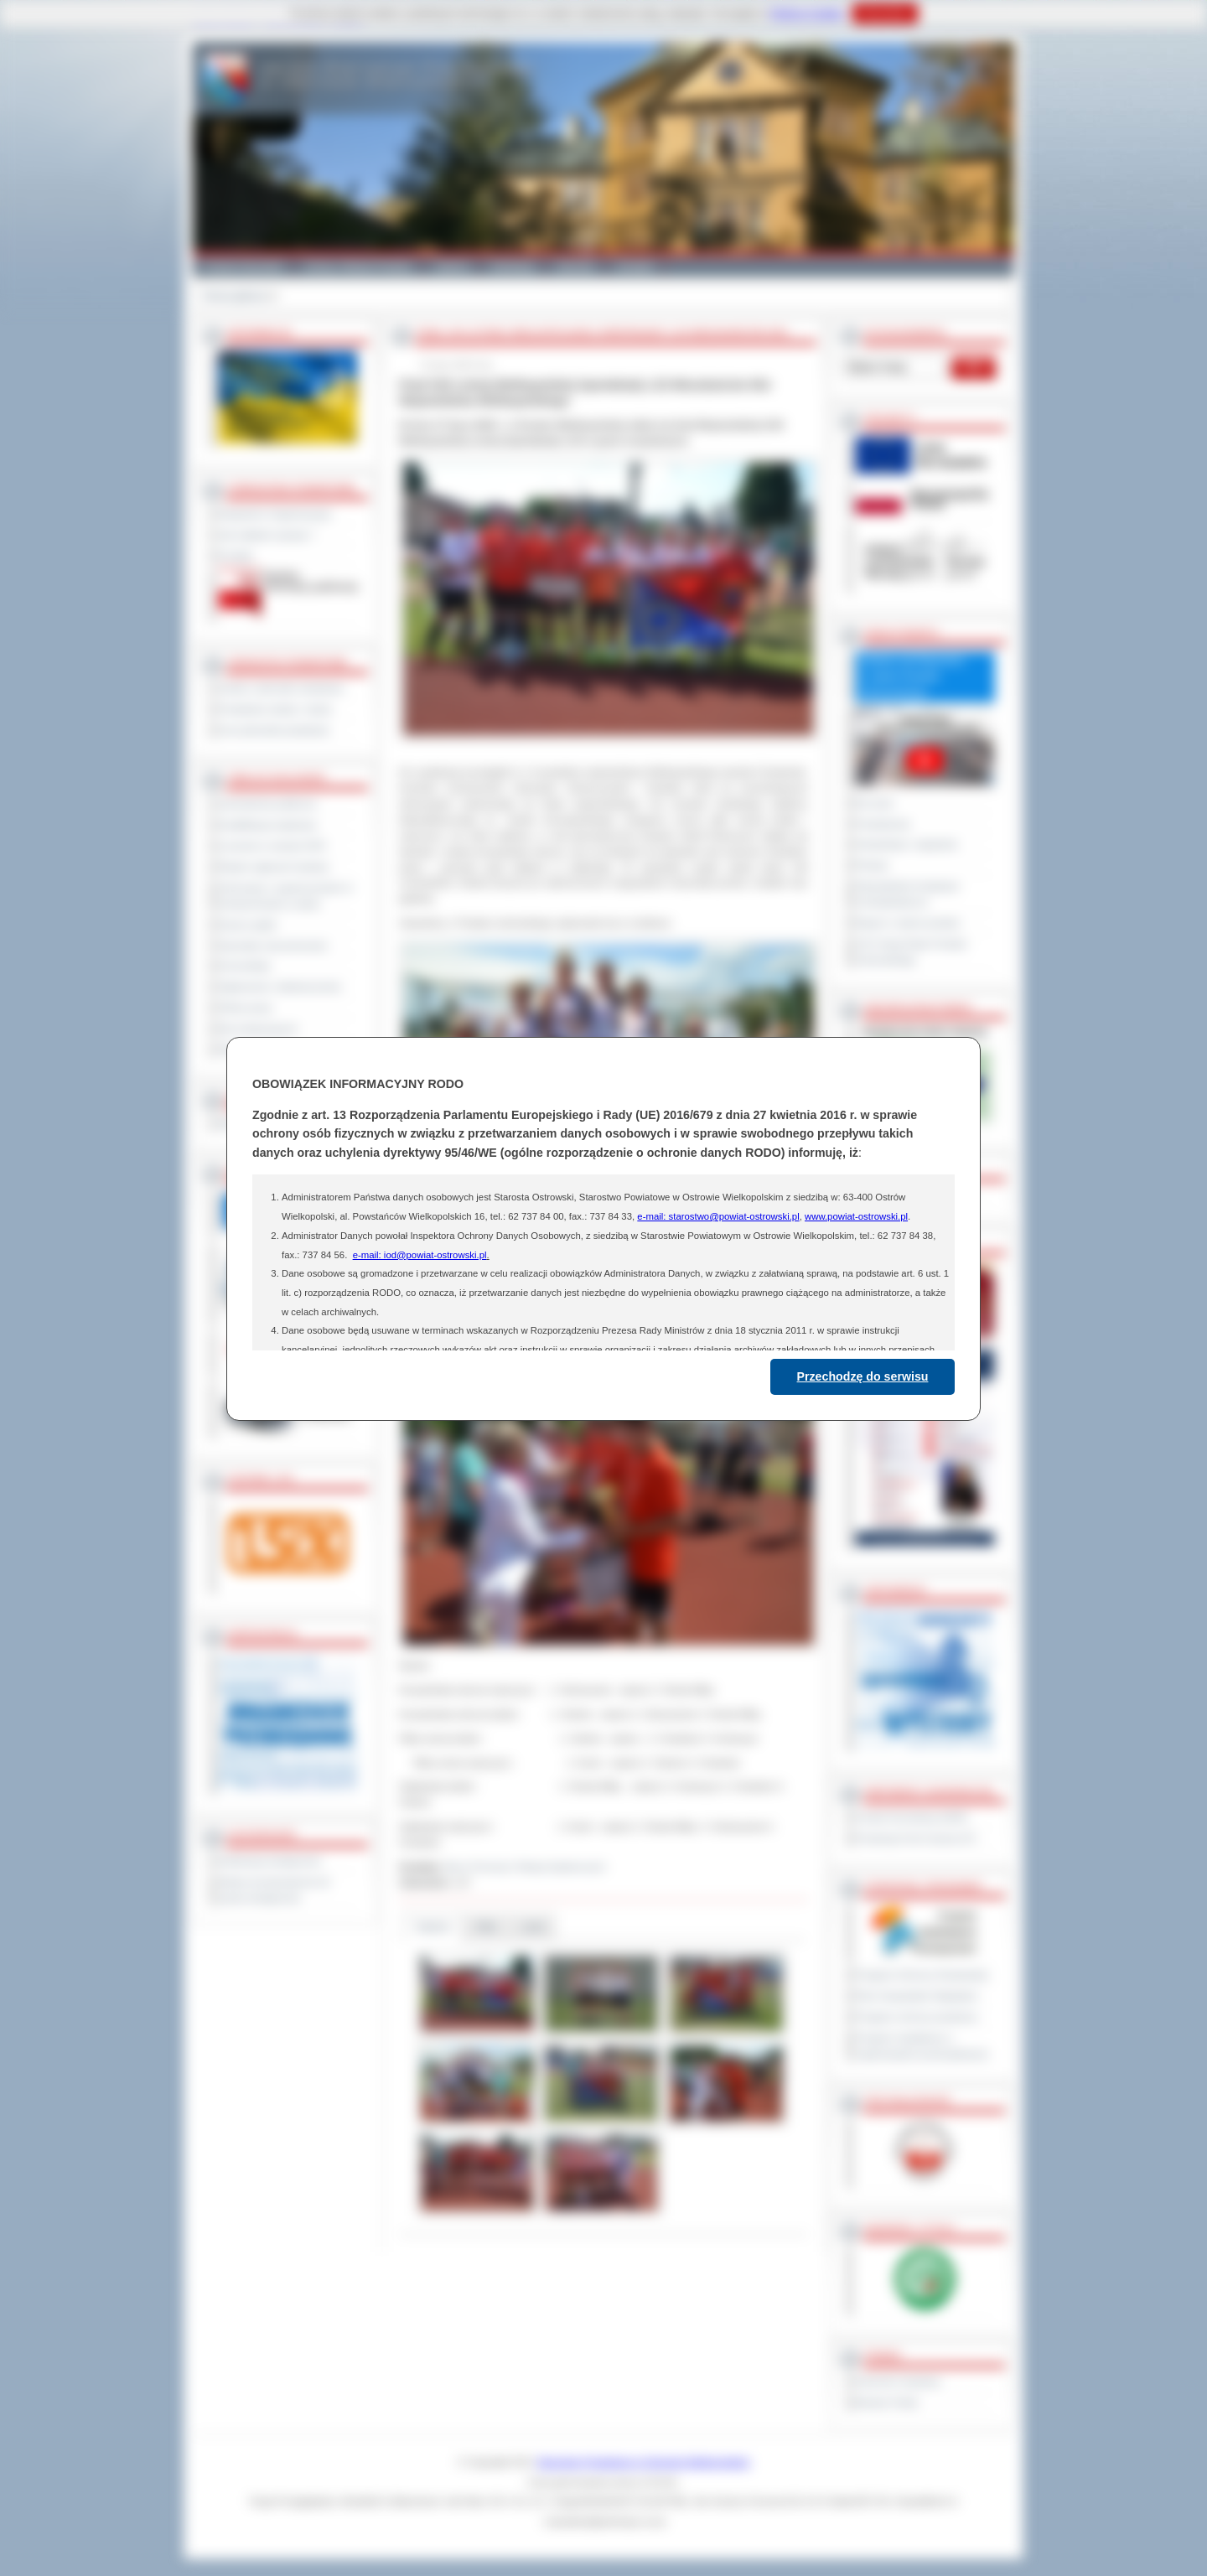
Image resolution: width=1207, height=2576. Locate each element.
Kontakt (635, 266)
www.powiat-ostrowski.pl (856, 1216)
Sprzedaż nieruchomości (273, 945)
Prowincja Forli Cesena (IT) (916, 1838)
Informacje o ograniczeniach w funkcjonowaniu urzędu (286, 896)
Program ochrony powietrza (916, 2017)
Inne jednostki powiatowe (274, 730)
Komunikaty (245, 966)
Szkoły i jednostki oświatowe (281, 688)
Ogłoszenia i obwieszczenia (279, 987)
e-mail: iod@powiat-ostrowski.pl (420, 1255)
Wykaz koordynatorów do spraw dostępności (274, 1890)
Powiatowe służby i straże (275, 709)
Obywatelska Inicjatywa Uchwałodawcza (907, 894)
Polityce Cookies (806, 13)
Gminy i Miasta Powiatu (358, 266)
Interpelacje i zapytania (906, 844)
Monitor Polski (887, 2402)
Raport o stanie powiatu (908, 923)
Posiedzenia (882, 824)
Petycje (872, 865)
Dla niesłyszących (258, 1028)
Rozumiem (885, 13)
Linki (532, 1926)
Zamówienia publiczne (268, 804)
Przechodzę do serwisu (863, 1376)
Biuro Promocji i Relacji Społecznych (525, 1867)
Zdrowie (575, 266)
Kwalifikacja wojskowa (267, 825)
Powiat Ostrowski (243, 266)
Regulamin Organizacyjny (275, 514)
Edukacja (512, 266)
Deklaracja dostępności (270, 1861)
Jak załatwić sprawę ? (267, 535)
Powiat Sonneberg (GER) (911, 1817)
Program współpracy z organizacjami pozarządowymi (922, 2046)
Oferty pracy (245, 1007)
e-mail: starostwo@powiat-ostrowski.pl (718, 1216)
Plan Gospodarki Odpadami (916, 1996)
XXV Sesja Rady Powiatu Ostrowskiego (911, 952)
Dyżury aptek (248, 924)
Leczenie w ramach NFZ (272, 846)
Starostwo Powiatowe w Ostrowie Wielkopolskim (643, 2462)
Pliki (486, 1926)
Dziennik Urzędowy (898, 2381)
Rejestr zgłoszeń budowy (274, 867)
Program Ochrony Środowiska (922, 1975)
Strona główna (234, 296)
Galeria (451, 266)
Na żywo (875, 803)
